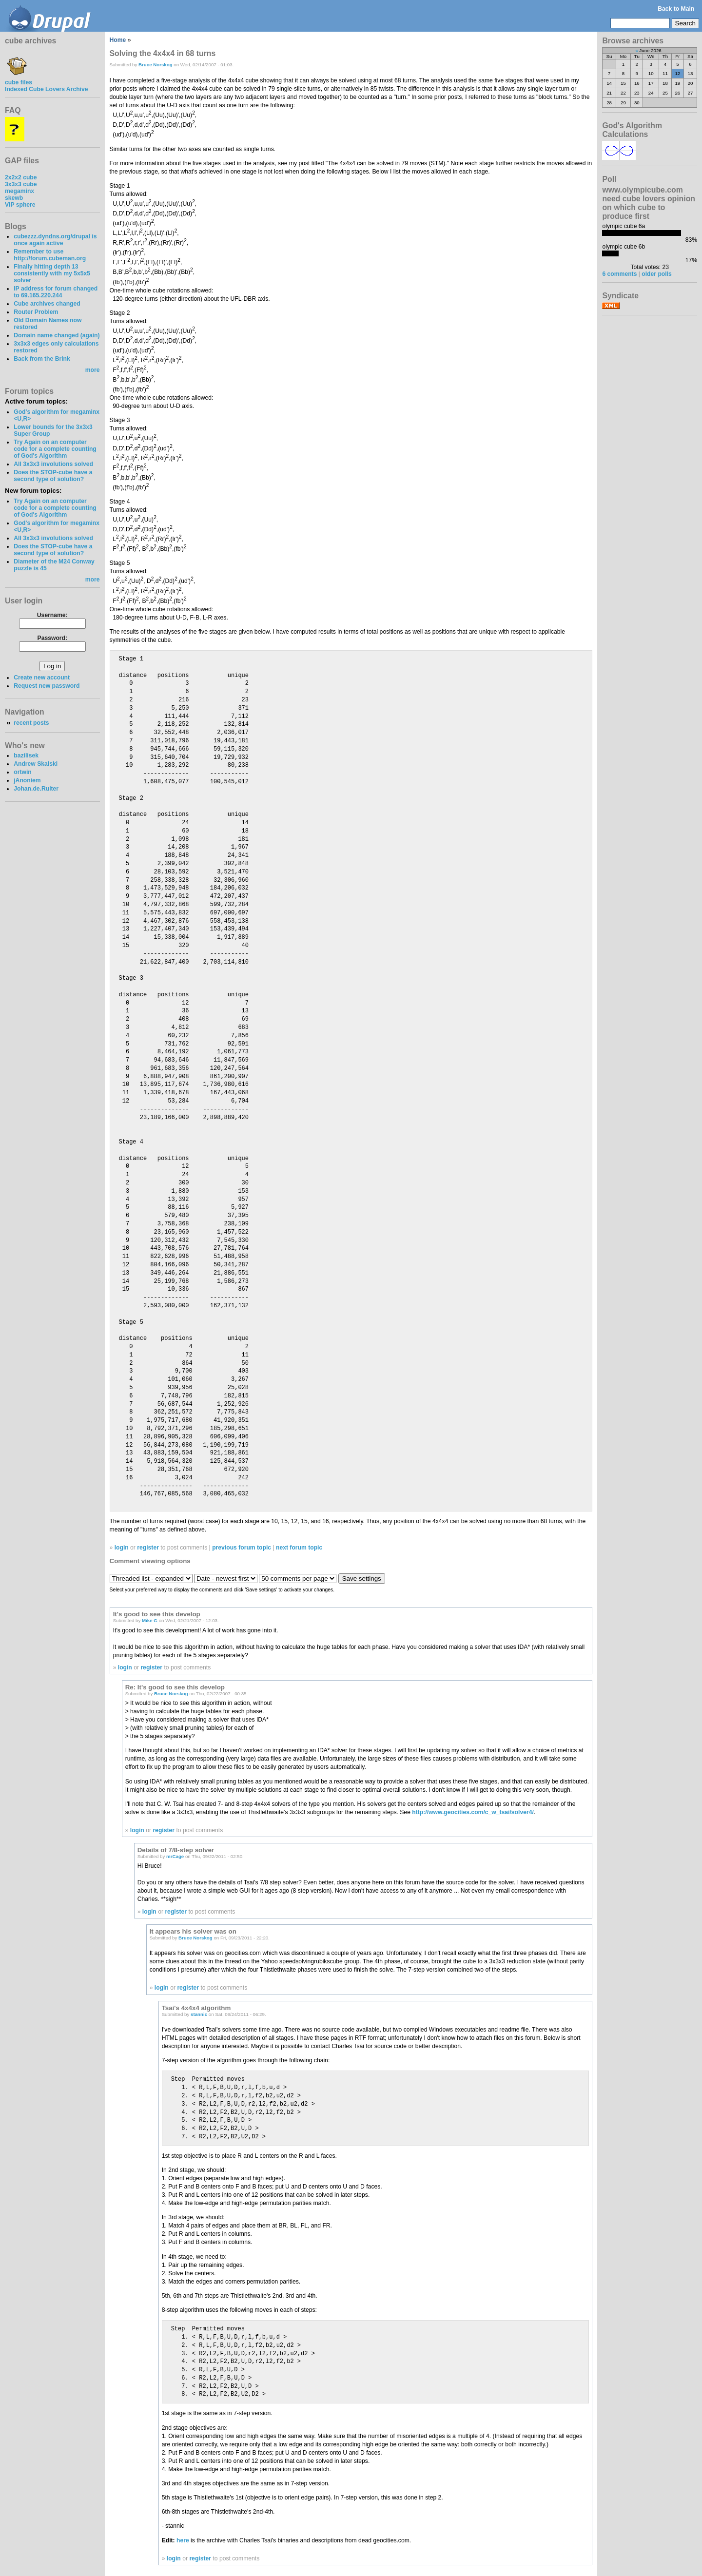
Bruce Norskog (155, 64)
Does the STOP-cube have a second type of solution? (53, 476)
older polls (656, 274)
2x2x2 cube (21, 177)
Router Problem (36, 312)
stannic (199, 2014)
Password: (52, 638)
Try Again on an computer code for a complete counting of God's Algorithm (55, 449)
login (122, 1547)
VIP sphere (20, 204)
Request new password (46, 685)
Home (118, 40)
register (148, 1547)
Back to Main (676, 8)
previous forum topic (241, 1547)
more (92, 370)
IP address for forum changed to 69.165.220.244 (56, 292)
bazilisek (26, 755)
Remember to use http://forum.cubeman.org (50, 255)
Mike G (149, 1620)
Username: (52, 615)
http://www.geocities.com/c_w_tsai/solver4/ (473, 1812)
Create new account (42, 677)
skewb (14, 197)
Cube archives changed (47, 303)
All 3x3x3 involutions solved (53, 464)
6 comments (619, 274)
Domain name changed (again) (56, 335)
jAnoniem (27, 780)
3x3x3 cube (21, 184)
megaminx (19, 191)
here (182, 2540)
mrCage (175, 1856)
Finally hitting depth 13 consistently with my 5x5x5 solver (52, 273)
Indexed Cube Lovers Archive (46, 89)
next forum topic (299, 1547)
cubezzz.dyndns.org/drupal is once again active (55, 240)
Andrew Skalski (36, 763)
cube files (18, 79)
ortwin (22, 772)
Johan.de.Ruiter (36, 788)
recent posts (31, 722)
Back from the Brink (42, 358)
